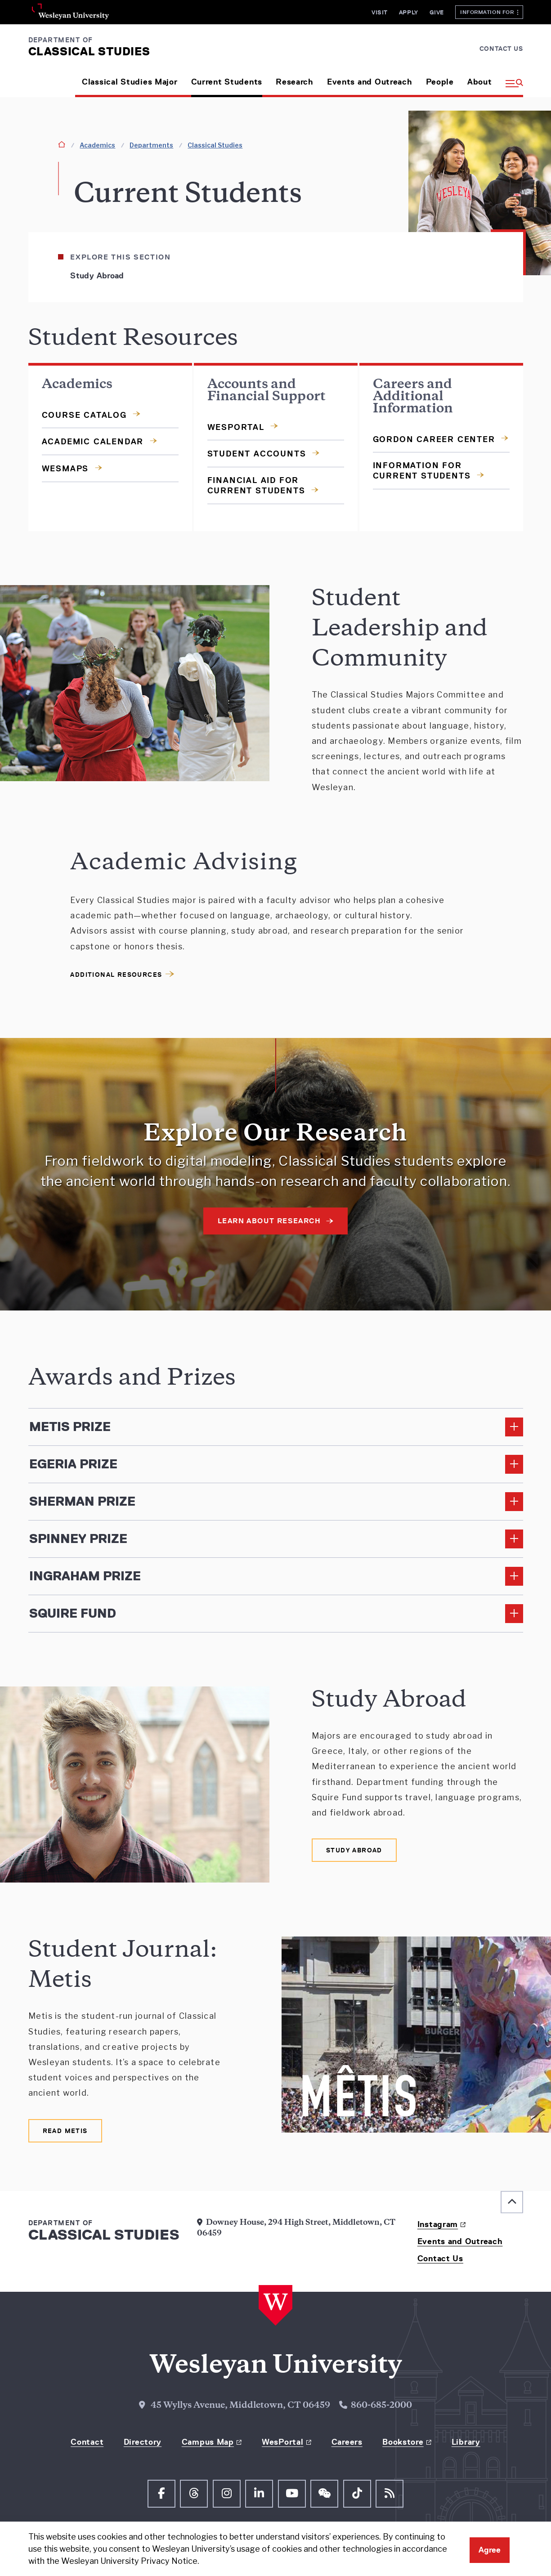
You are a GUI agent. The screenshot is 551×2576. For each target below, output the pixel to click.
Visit (380, 12)
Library (466, 2442)
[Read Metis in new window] (65, 2130)
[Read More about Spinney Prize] (275, 1539)
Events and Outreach (369, 82)
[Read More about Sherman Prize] (275, 1501)
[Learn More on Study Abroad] (354, 1850)
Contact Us (501, 49)
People (440, 82)
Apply (408, 12)
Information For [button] (489, 12)
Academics (97, 145)
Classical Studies (215, 145)
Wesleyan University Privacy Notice (129, 2561)
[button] (511, 78)
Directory (142, 2442)
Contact (87, 2442)
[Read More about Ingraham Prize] (275, 1576)
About (479, 82)
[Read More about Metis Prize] (275, 1427)
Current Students (227, 82)
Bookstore (402, 2442)
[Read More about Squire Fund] (275, 1613)
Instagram (437, 2224)
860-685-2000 (381, 2406)
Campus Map (208, 2442)
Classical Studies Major (130, 82)
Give (437, 12)
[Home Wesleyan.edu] (275, 2306)
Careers (347, 2442)
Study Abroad (97, 276)
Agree (490, 2550)
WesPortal (282, 2442)
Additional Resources (116, 974)
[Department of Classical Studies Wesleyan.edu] (89, 46)
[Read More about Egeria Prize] (275, 1464)
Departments (151, 145)
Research (295, 82)
